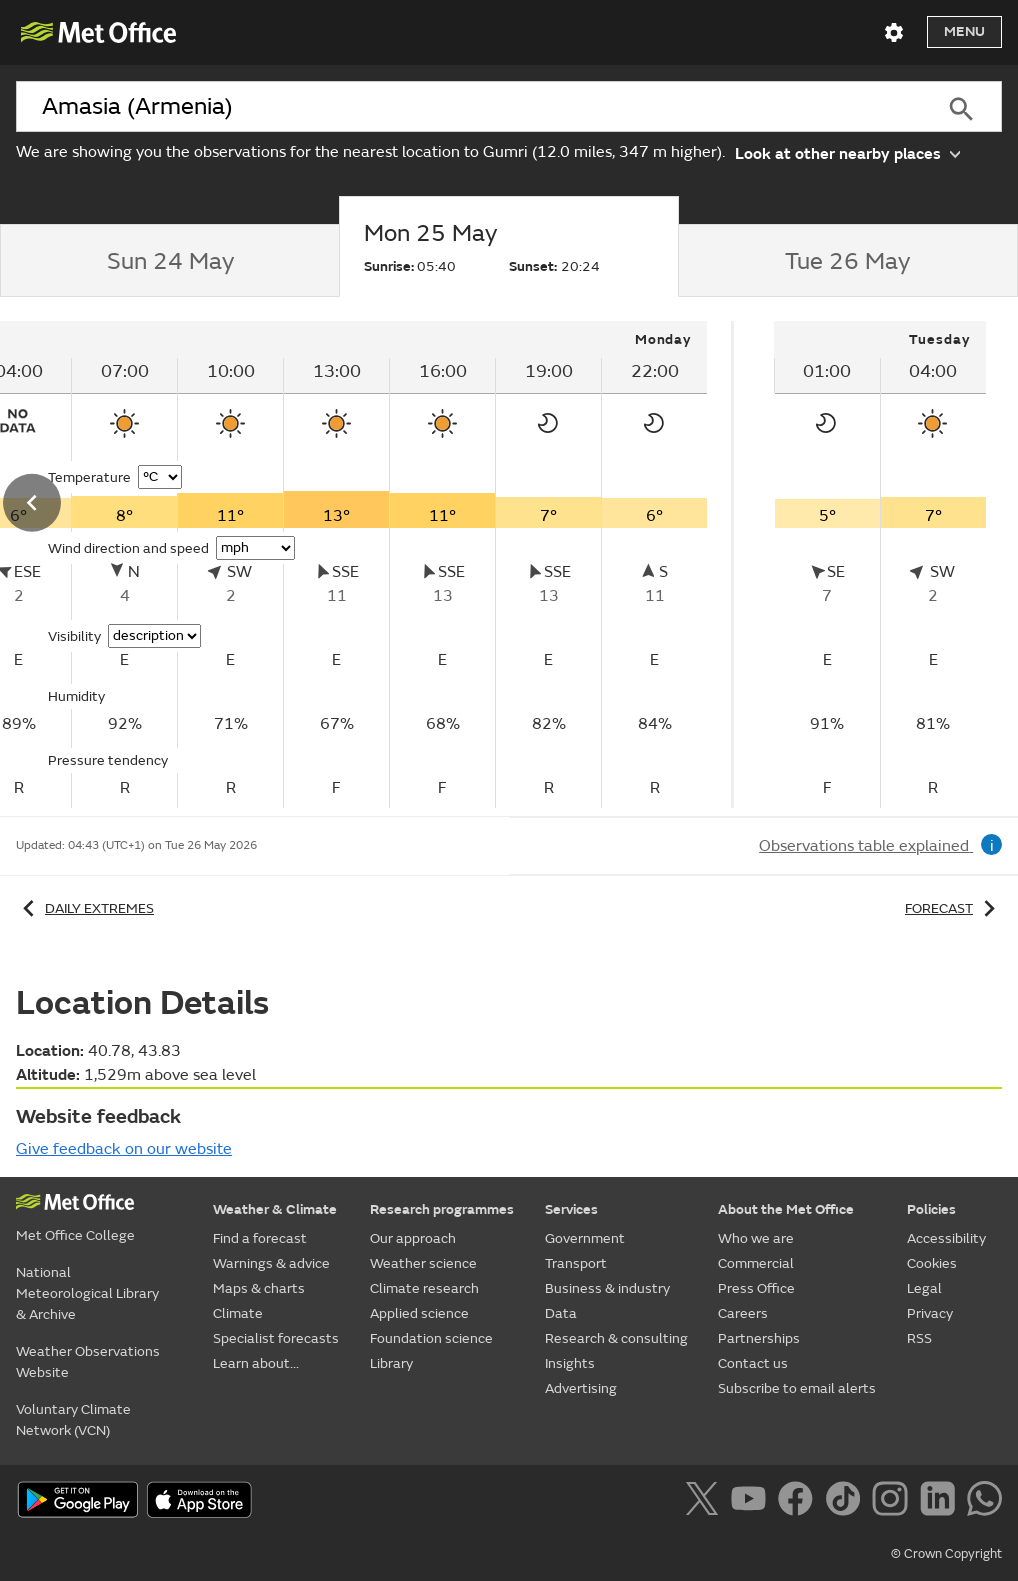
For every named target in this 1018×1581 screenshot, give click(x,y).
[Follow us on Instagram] (893, 1502)
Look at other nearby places (847, 152)
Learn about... (256, 1363)
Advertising (581, 1388)
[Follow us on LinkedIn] (941, 1502)
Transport (576, 1263)
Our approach (413, 1238)
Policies (931, 1209)
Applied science (419, 1313)
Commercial (756, 1263)
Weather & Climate (275, 1209)
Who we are (756, 1238)
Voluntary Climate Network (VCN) (73, 1420)
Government (585, 1238)
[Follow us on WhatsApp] (984, 1502)
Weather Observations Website (88, 1362)
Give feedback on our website (124, 1149)
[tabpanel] (880, 564)
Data (561, 1313)
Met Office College (75, 1235)
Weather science (423, 1263)
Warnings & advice (271, 1263)
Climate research (424, 1288)
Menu (964, 31)
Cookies (932, 1263)
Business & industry (607, 1288)
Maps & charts (259, 1288)
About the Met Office (786, 1209)
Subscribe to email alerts (797, 1388)
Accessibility (946, 1238)
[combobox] (468, 107)
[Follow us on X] (705, 1502)
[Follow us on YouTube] (752, 1502)
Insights (570, 1363)
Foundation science (431, 1338)
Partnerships (759, 1338)
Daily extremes (85, 908)
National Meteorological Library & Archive (87, 1293)
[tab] (169, 261)
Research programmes (442, 1209)
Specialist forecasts (276, 1338)
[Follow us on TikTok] (846, 1502)
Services (571, 1209)
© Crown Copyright (946, 1554)
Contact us (753, 1363)
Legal (924, 1288)
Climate (238, 1313)
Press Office (756, 1288)
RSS (919, 1338)
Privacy (930, 1313)
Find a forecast (260, 1238)
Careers (743, 1313)
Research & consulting (616, 1338)
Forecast (953, 908)
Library (391, 1363)
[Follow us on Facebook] (799, 1502)
